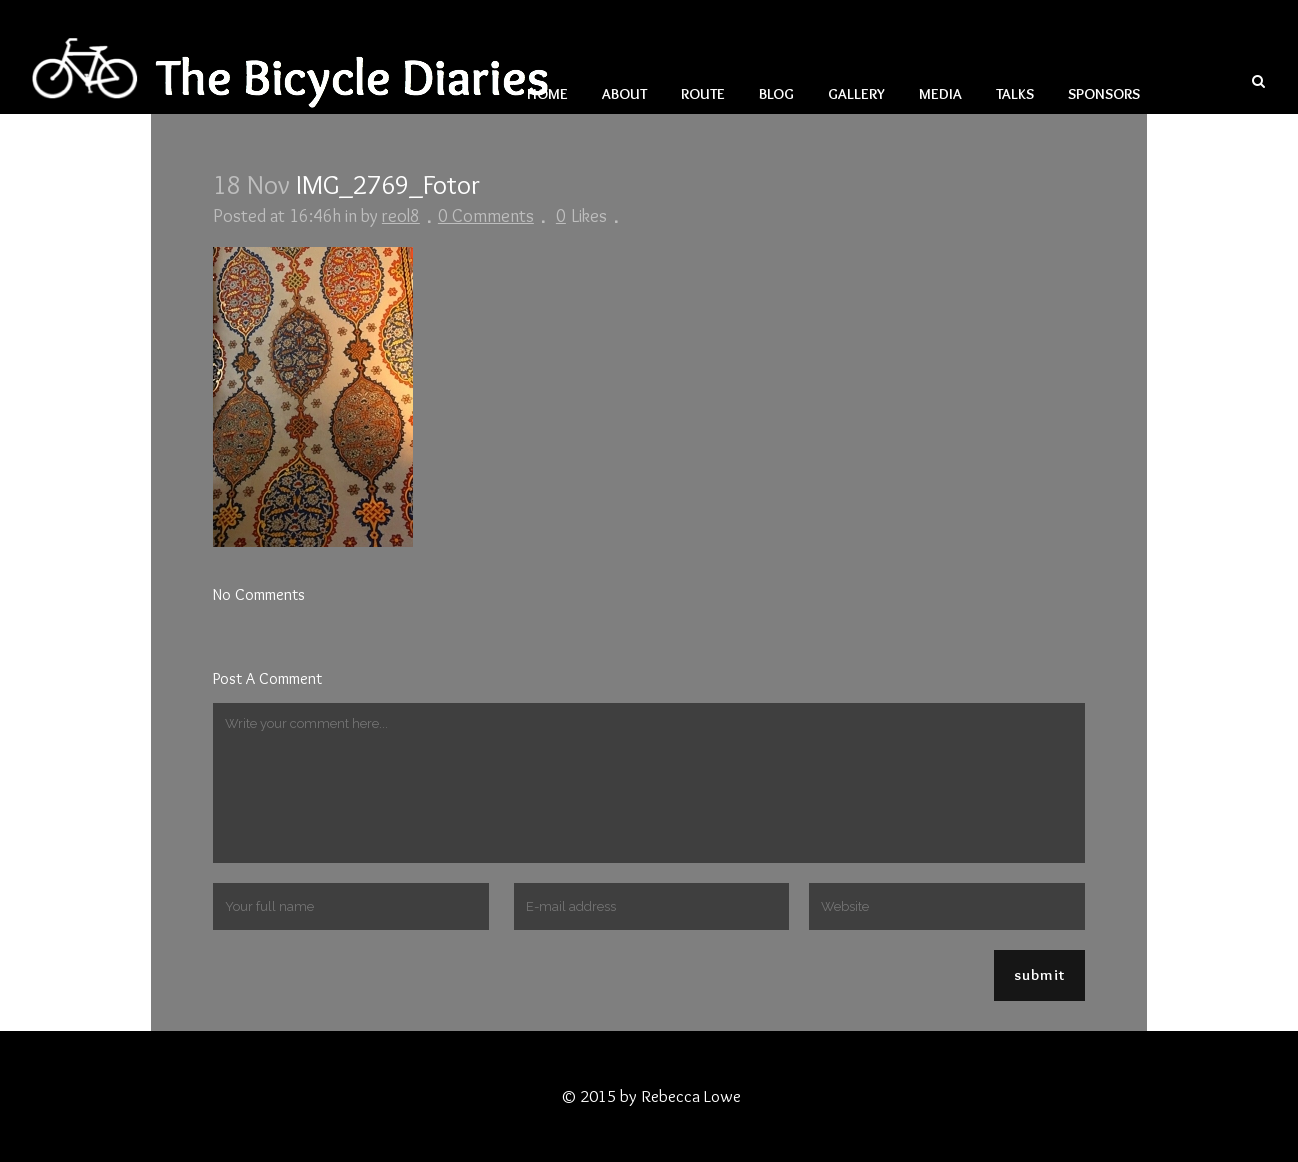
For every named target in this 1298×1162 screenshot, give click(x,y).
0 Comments (486, 216)
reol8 (401, 216)
